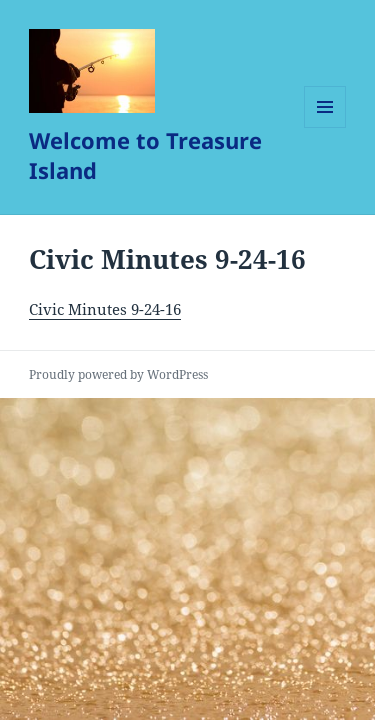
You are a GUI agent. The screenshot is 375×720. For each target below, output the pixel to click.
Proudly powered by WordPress (118, 374)
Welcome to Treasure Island (145, 155)
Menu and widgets (325, 127)
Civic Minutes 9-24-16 (105, 309)
